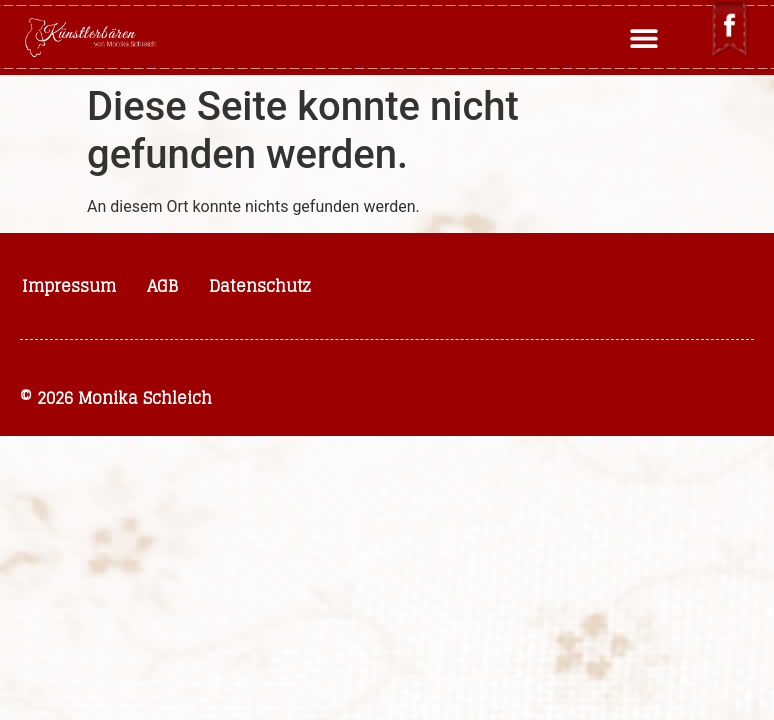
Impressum (69, 286)
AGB (162, 286)
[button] (644, 37)
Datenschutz (260, 286)
